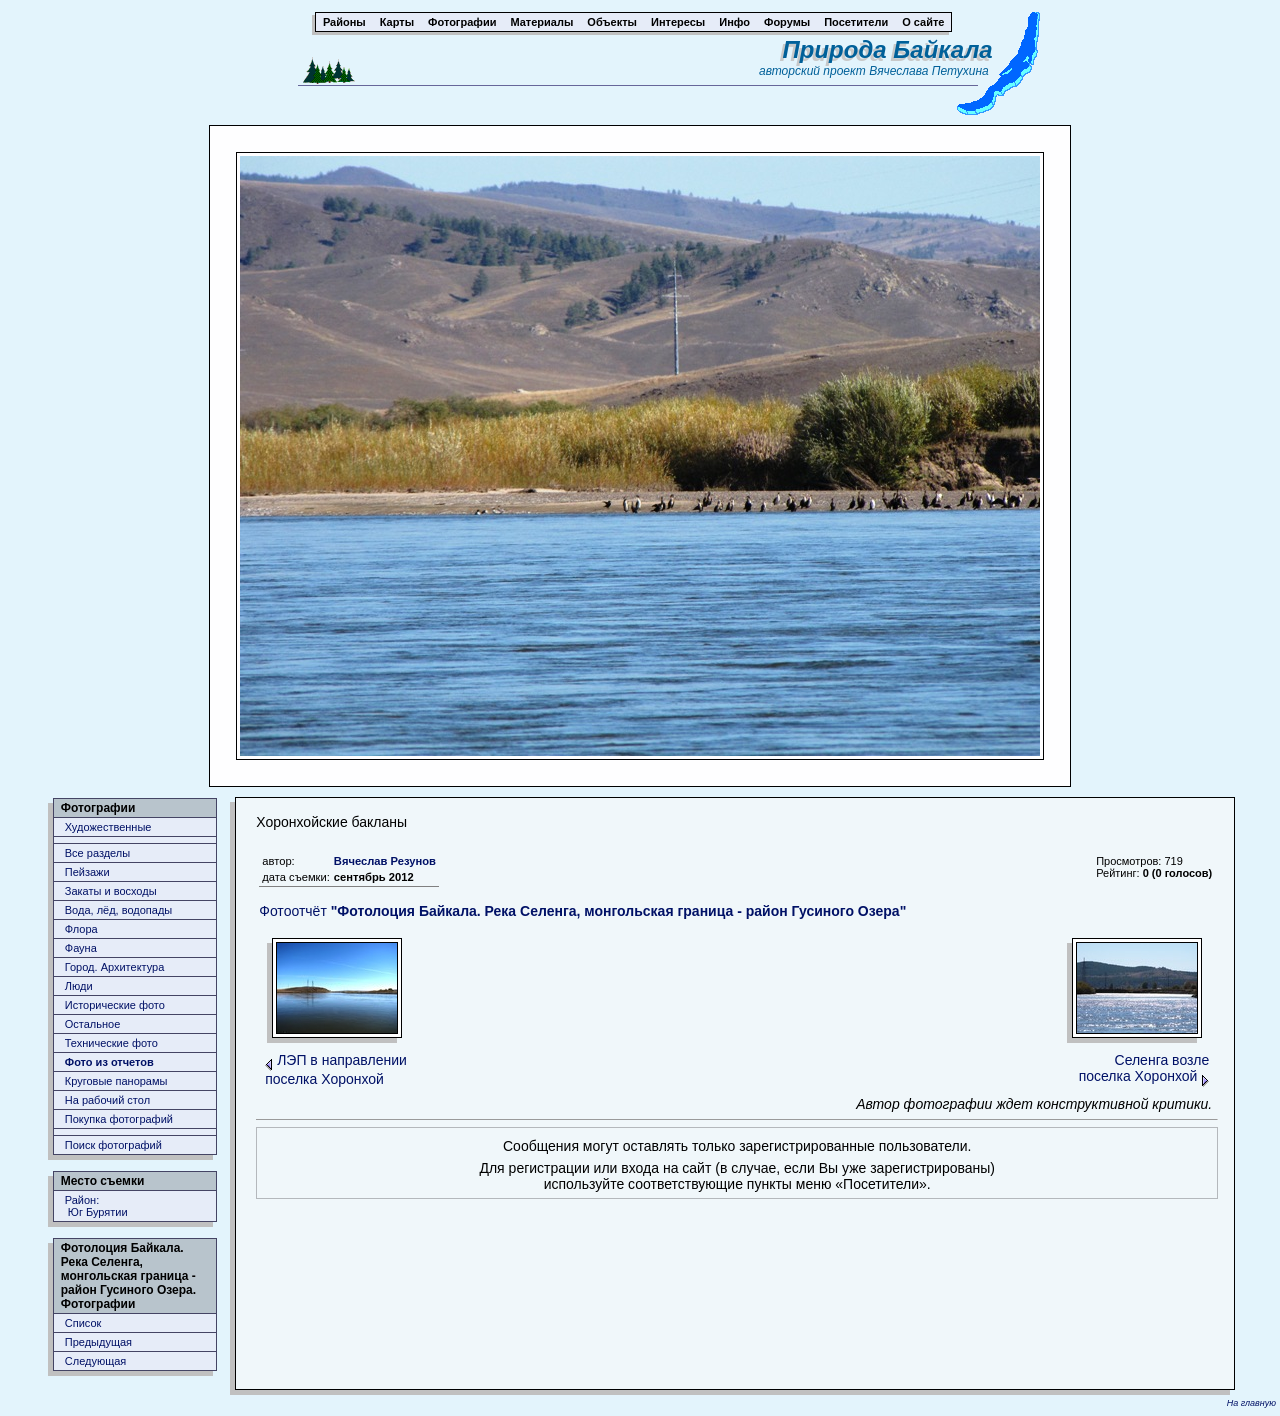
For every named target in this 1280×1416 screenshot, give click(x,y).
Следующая (96, 1361)
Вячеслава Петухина (929, 71)
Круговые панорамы (116, 1081)
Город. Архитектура (115, 967)
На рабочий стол (107, 1100)
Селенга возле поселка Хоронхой (1144, 1068)
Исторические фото (115, 1005)
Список (83, 1323)
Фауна (81, 948)
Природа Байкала (888, 49)
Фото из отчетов (109, 1062)
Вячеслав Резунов (385, 861)
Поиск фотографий (113, 1145)
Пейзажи (87, 872)
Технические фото (111, 1043)
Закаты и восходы (111, 891)
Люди (79, 986)
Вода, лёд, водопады (118, 910)
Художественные (108, 827)
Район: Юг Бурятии (96, 1206)
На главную (1251, 1403)
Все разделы (97, 853)
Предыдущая (98, 1342)
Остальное (93, 1024)
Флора (81, 929)
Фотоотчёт (582, 911)
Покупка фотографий (119, 1119)
